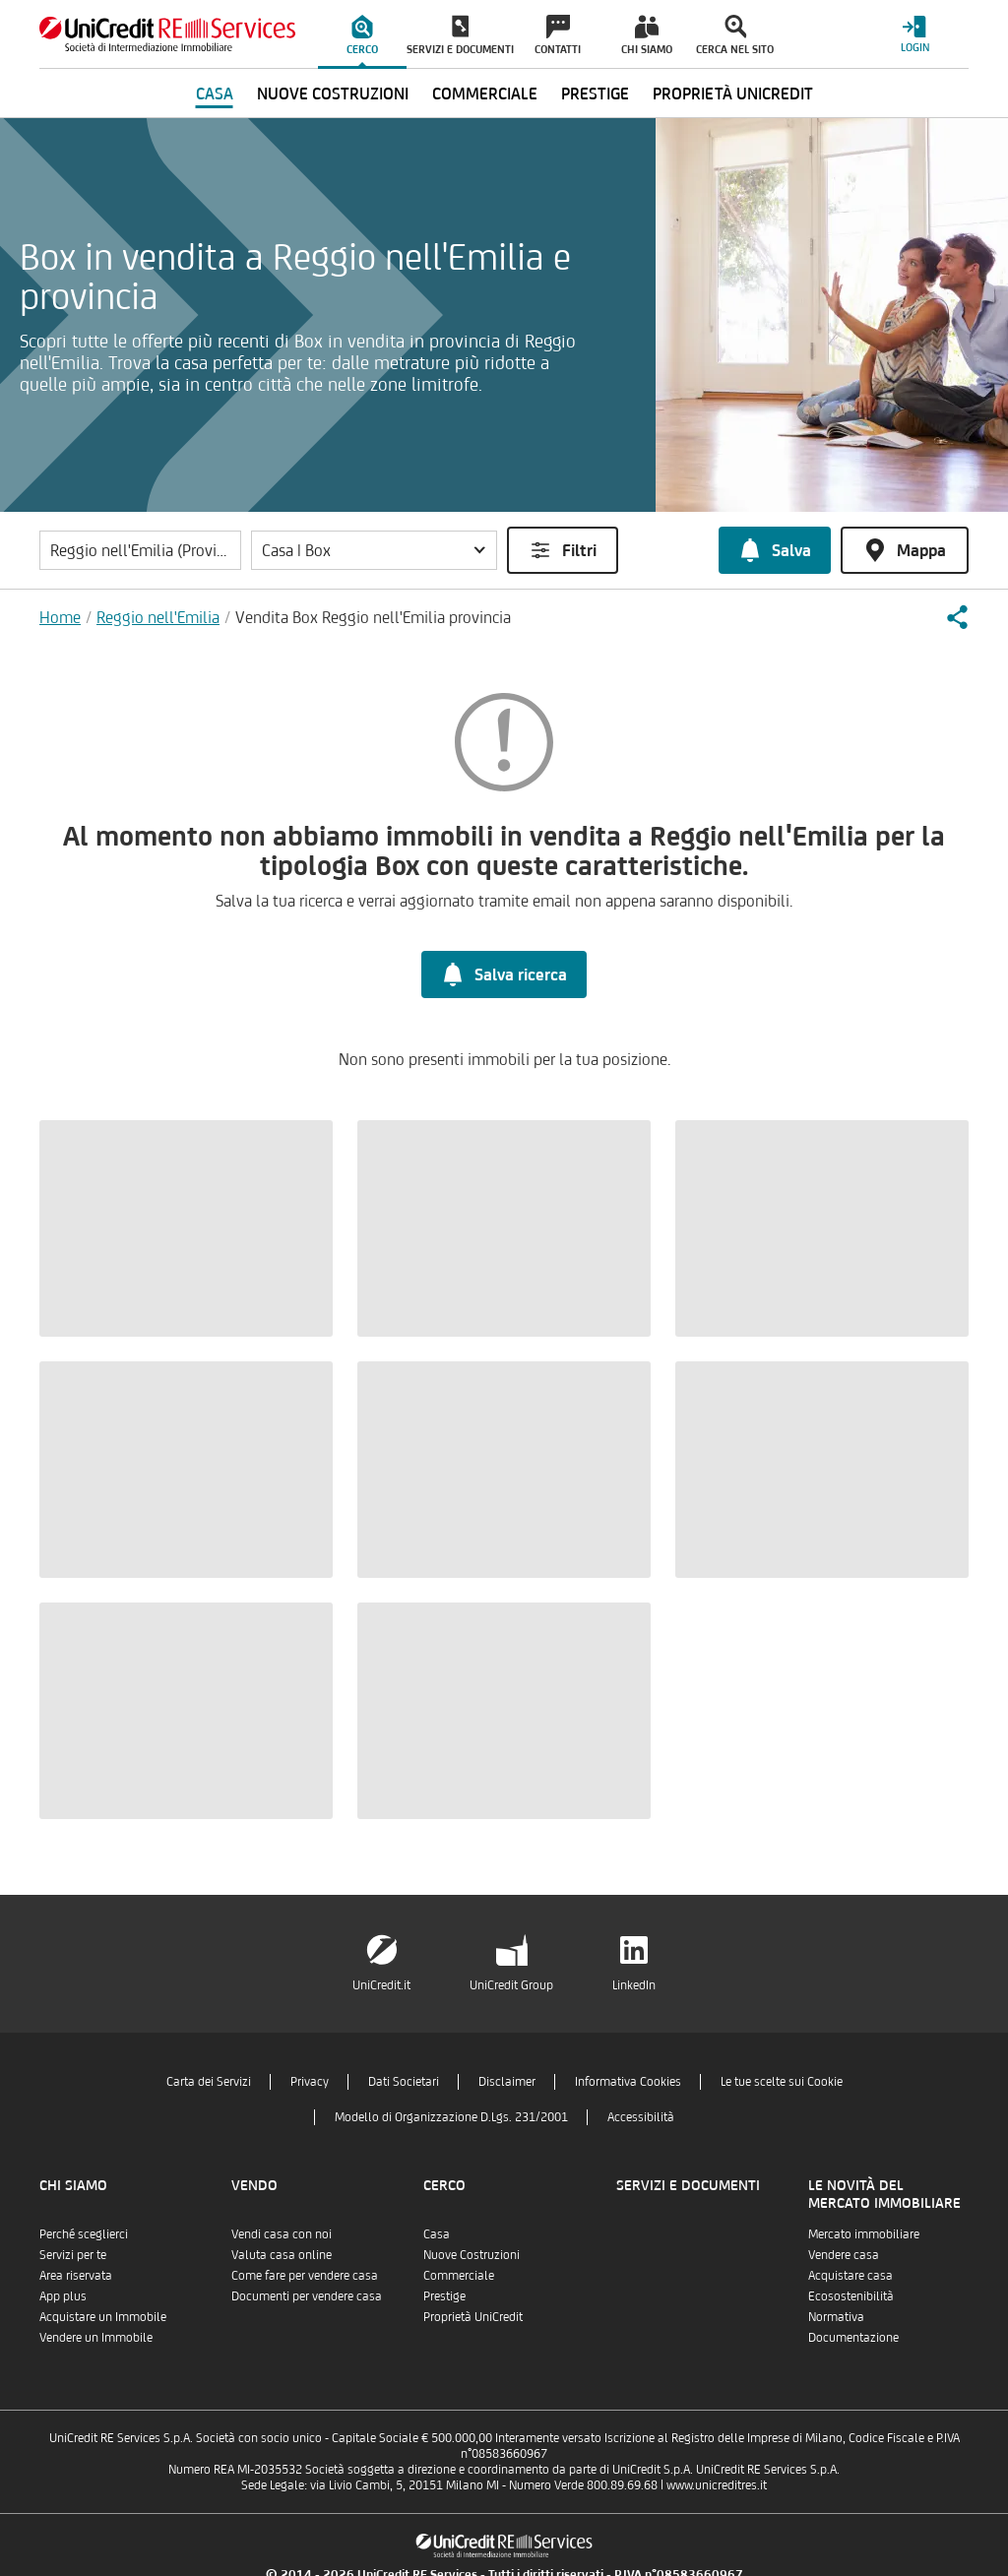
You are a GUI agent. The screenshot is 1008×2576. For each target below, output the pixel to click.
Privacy (309, 2081)
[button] (374, 550)
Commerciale (458, 2275)
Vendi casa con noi (281, 2234)
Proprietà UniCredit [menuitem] (733, 93)
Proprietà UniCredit (473, 2316)
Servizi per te (72, 2254)
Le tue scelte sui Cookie (782, 2081)
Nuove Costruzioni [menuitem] (333, 93)
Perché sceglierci (83, 2234)
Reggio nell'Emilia (158, 617)
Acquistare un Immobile (102, 2316)
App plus (63, 2296)
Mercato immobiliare (863, 2234)
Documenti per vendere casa (306, 2296)
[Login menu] (914, 34)
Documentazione (853, 2337)
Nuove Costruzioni (471, 2254)
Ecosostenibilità (851, 2296)
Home (60, 617)
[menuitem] (362, 34)
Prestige (444, 2296)
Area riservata (75, 2275)
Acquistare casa (850, 2275)
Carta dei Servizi (208, 2081)
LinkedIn (634, 1985)
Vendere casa (843, 2254)
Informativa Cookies (628, 2081)
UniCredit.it (381, 1985)
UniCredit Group (511, 1985)
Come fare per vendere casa (304, 2275)
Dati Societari (403, 2081)
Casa (436, 2234)
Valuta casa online (281, 2254)
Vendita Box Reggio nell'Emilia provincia (373, 617)
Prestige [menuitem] (595, 93)
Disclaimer (507, 2081)
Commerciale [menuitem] (484, 93)
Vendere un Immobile (96, 2337)
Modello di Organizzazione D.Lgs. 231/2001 (451, 2116)
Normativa (836, 2316)
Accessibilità (640, 2116)
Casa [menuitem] (214, 93)
